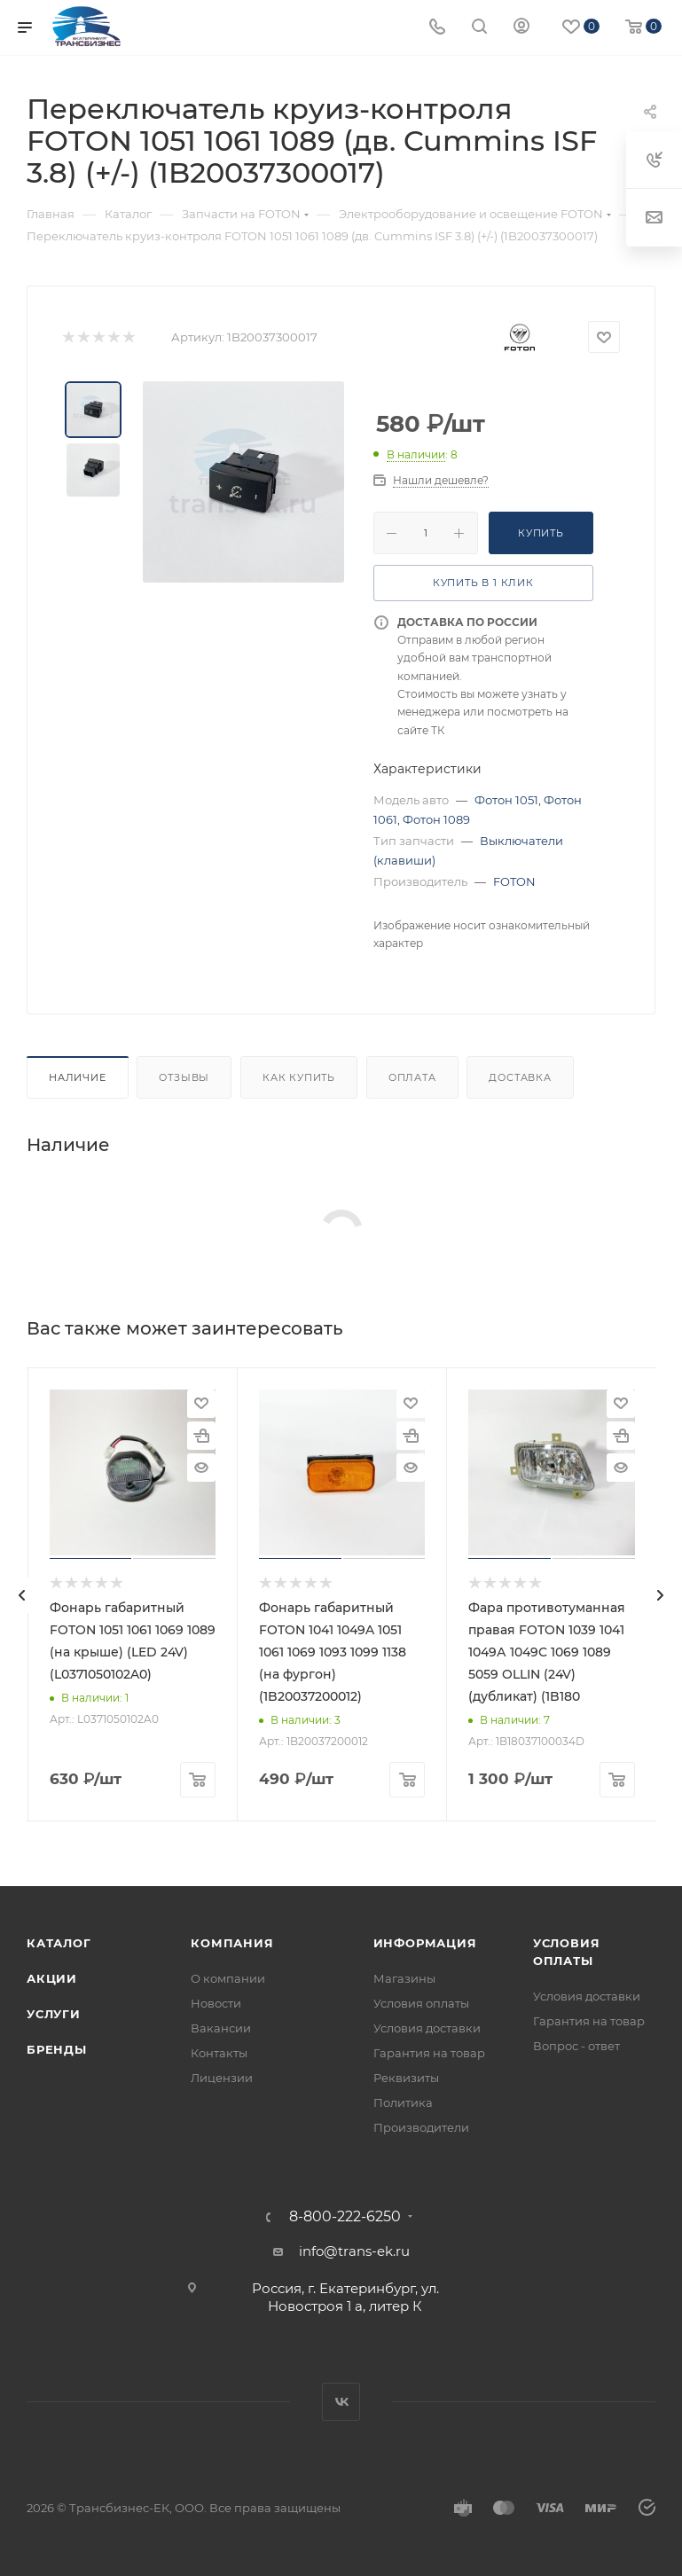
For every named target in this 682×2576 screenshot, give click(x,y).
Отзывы (184, 1077)
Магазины (404, 1978)
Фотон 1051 (506, 800)
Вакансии (221, 2028)
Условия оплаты (421, 2003)
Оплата (412, 1077)
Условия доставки (427, 2028)
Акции (52, 1978)
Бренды (57, 2049)
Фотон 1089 (436, 819)
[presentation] (22, 1595)
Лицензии (222, 2078)
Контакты (219, 2053)
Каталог (59, 1943)
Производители (421, 2127)
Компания (232, 1943)
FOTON (514, 881)
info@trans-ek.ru (354, 2251)
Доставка (520, 1077)
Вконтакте (341, 2402)
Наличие (77, 1077)
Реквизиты (406, 2078)
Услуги (54, 2014)
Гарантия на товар (429, 2053)
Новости (216, 2003)
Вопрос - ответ (576, 2046)
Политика (403, 2102)
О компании (228, 1978)
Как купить (299, 1077)
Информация (425, 1943)
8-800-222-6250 (345, 2217)
